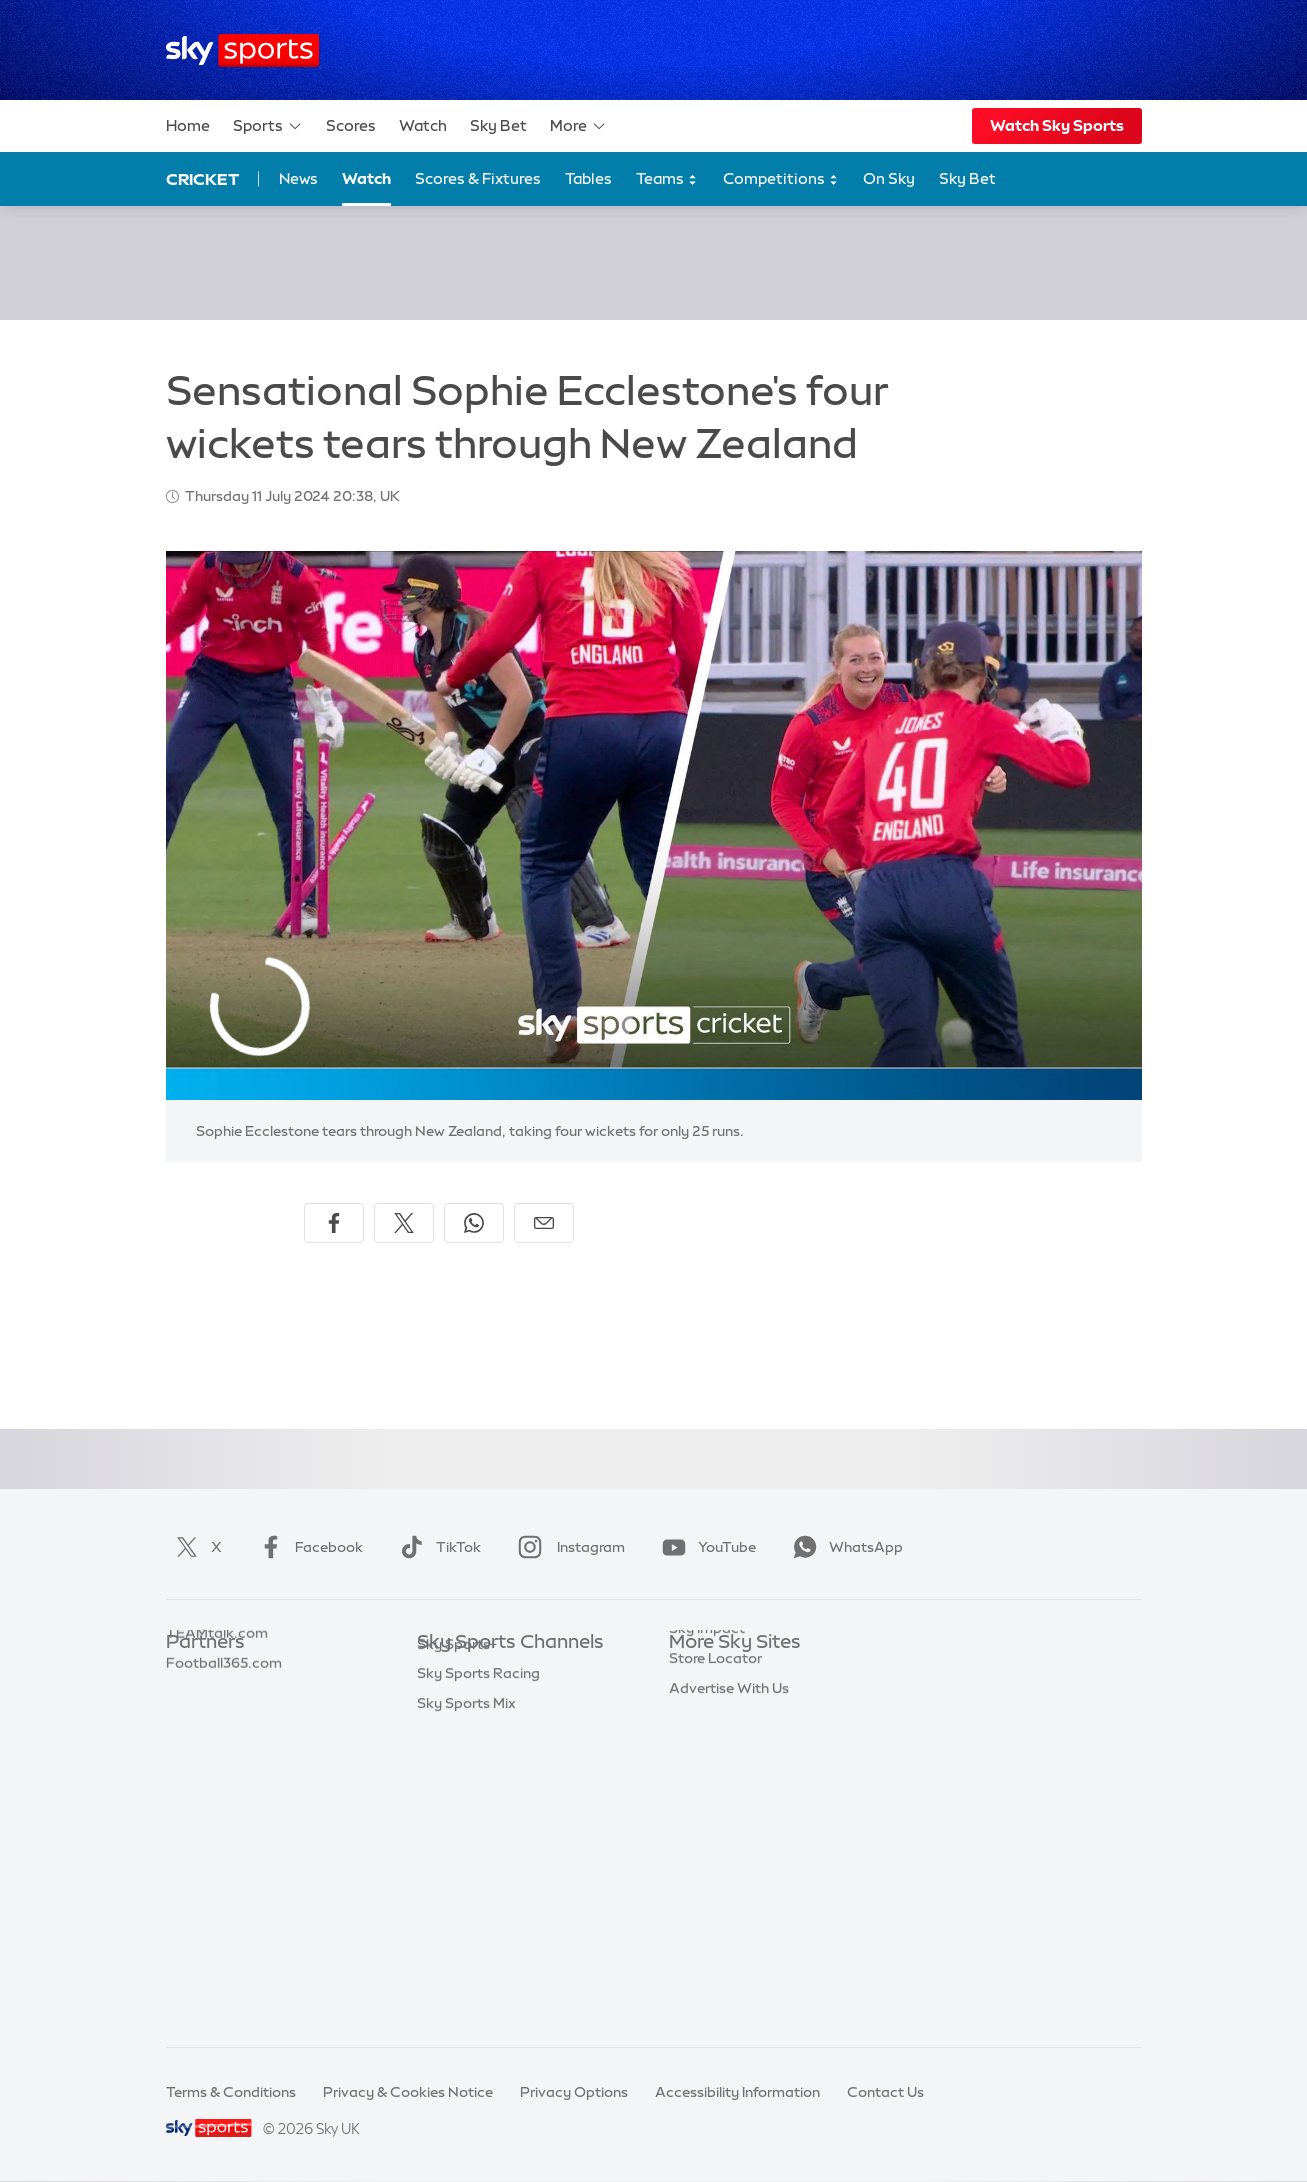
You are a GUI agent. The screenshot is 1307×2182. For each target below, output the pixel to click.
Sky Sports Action (477, 1881)
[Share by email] (544, 1223)
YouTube (705, 1547)
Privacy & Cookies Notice (408, 2092)
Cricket (202, 179)
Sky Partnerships (725, 1821)
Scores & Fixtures (478, 178)
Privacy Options (574, 2092)
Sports (268, 126)
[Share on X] (404, 1223)
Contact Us (885, 2092)
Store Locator (715, 1881)
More (578, 126)
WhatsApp (844, 1547)
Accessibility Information (737, 2092)
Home (188, 125)
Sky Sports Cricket (479, 1762)
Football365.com (224, 1762)
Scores (351, 125)
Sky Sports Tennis (476, 1851)
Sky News (701, 1702)
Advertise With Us (729, 1911)
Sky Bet (498, 125)
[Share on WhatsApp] (474, 1223)
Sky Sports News (473, 1911)
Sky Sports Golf (469, 1792)
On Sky (889, 178)
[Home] (242, 50)
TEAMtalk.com (217, 1732)
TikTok (436, 1547)
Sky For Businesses (732, 1792)
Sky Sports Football (483, 1732)
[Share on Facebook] (334, 1223)
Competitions (781, 179)
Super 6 (191, 1702)
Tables (588, 178)
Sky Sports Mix (466, 2000)
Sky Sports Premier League (507, 1702)
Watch (423, 125)
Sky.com (698, 1673)
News (298, 178)
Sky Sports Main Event (491, 1673)
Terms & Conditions (231, 2092)
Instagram (567, 1547)
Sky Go (693, 1732)
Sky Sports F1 (462, 1821)
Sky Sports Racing (478, 1970)
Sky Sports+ (457, 1941)
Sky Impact (707, 1851)
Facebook (307, 1547)
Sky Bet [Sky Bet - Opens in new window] (967, 178)
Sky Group (703, 1762)
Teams (667, 179)
